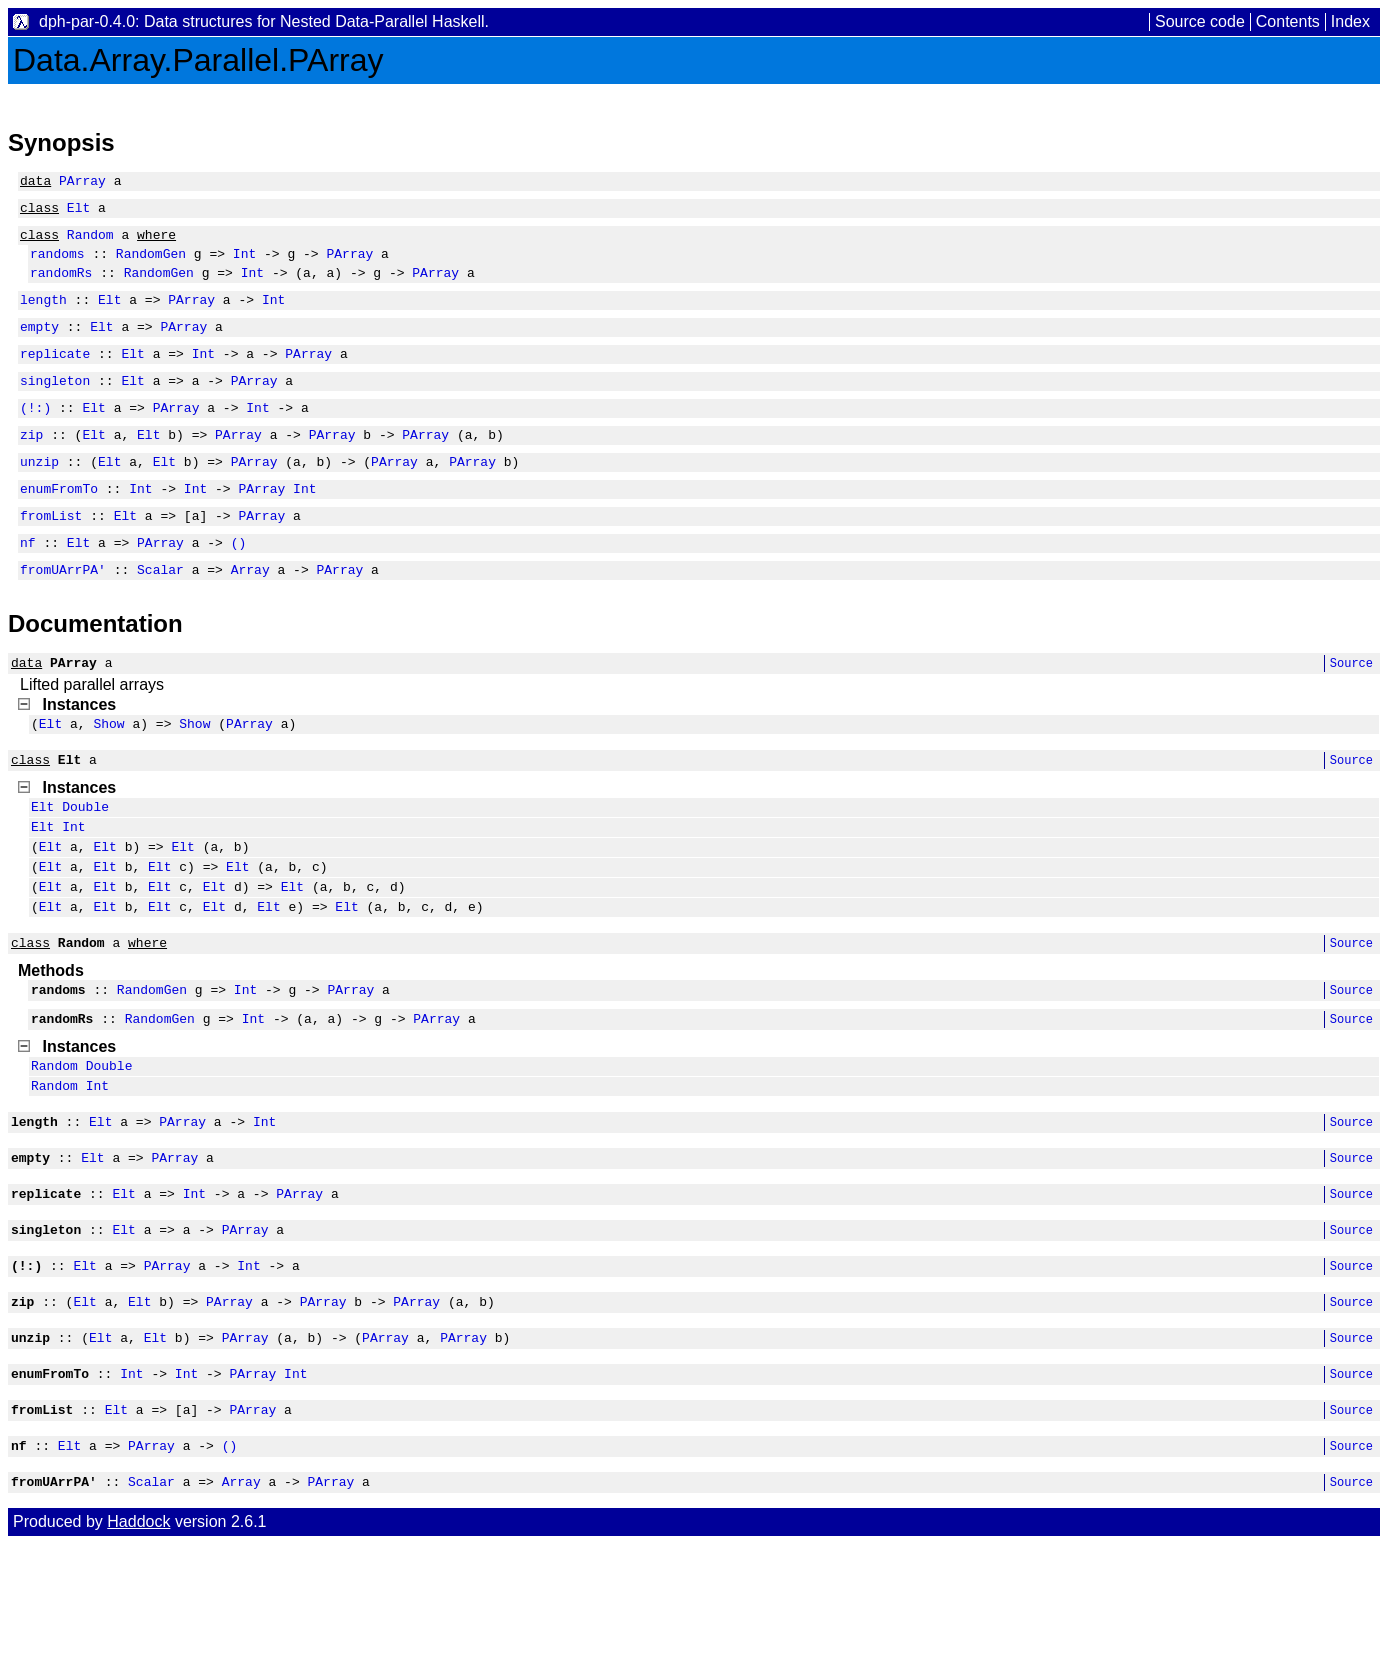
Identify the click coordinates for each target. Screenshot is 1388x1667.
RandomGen (151, 265)
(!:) (35, 437)
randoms (57, 265)
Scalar (160, 617)
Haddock (138, 1644)
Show (108, 777)
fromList (51, 557)
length (43, 317)
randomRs (61, 287)
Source (1351, 713)
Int (244, 265)
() (239, 587)
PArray (82, 183)
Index (1350, 21)
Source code (1200, 21)
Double (85, 866)
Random (90, 243)
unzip (39, 497)
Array (250, 617)
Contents (1288, 21)
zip (31, 467)
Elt (78, 213)
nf (28, 587)
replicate (55, 377)
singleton (55, 407)
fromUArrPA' (63, 617)
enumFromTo (59, 527)
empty (39, 347)
